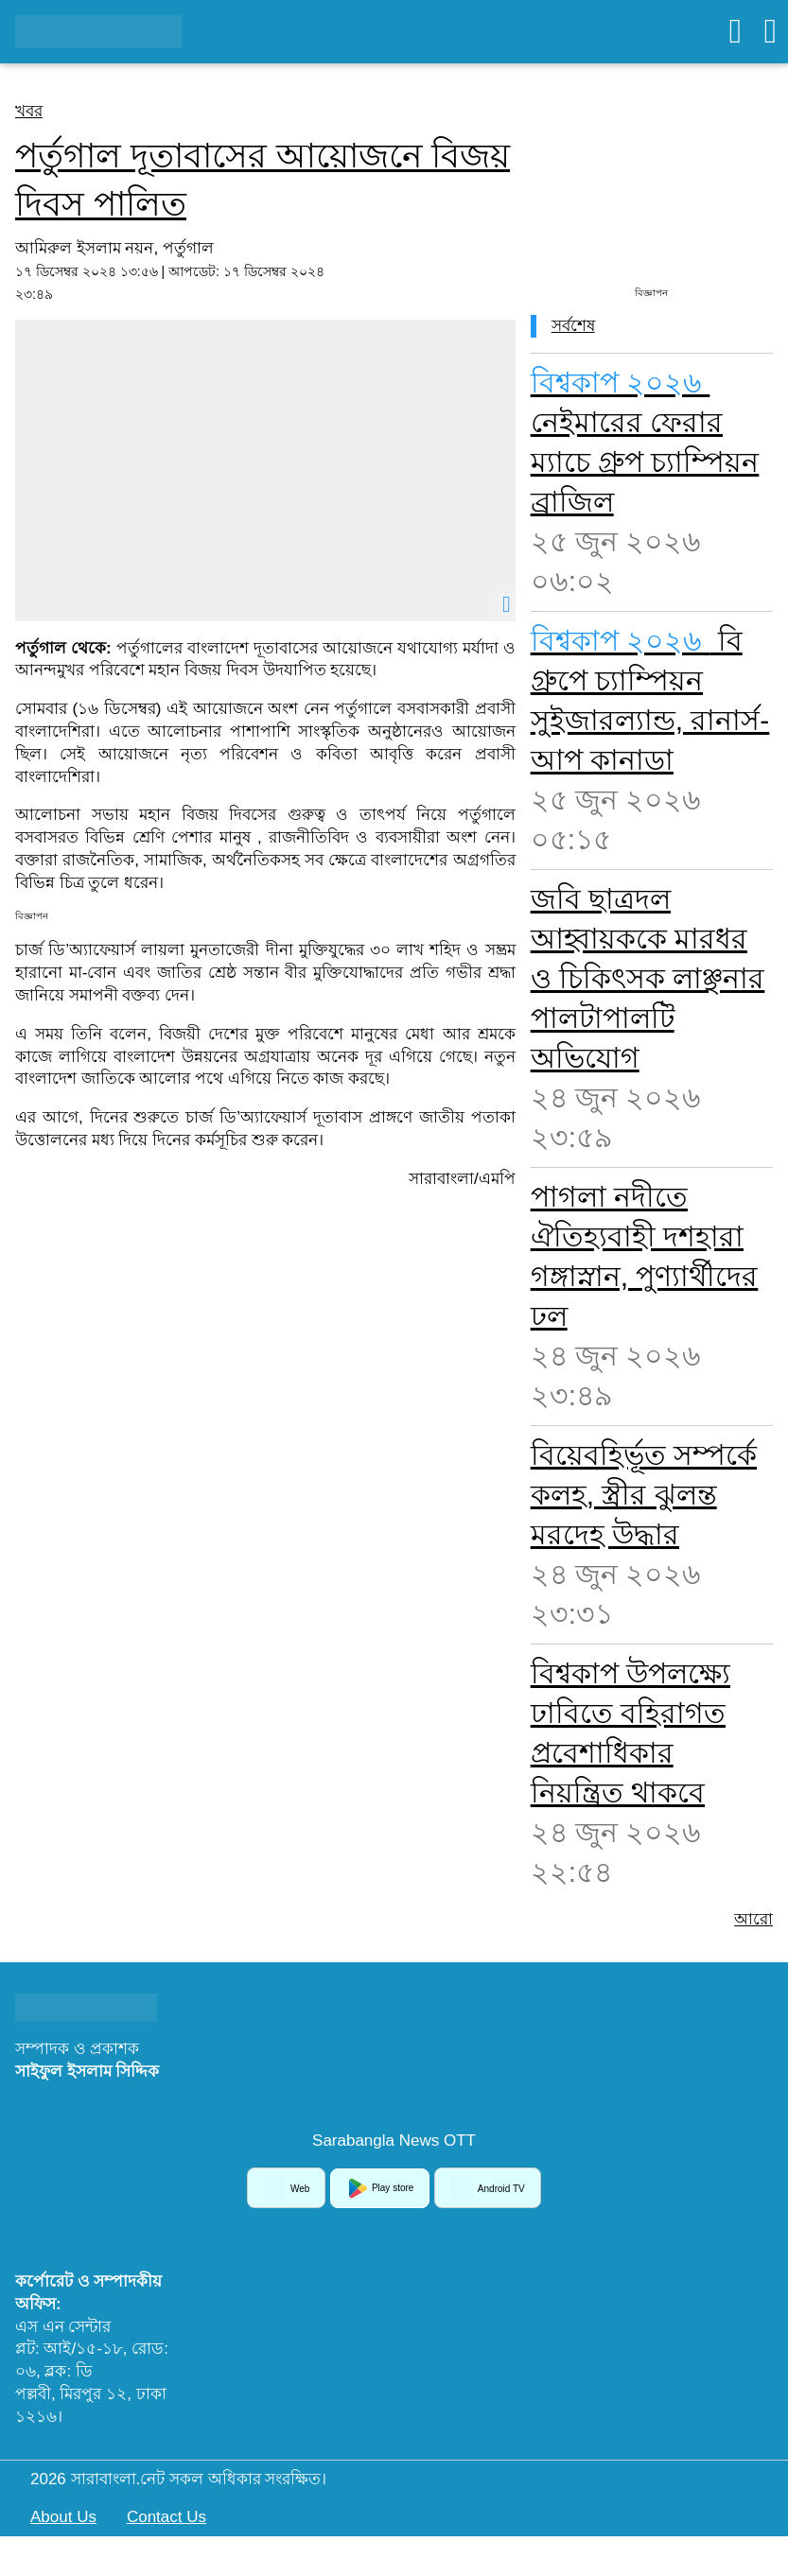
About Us (63, 2517)
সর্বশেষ (573, 326)
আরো (753, 1919)
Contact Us (166, 2517)
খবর (29, 111)
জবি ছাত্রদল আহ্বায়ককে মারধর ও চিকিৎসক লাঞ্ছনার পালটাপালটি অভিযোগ (648, 978)
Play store (379, 2188)
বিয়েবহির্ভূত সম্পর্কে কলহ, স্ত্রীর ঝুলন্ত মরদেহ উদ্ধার (644, 1494)
